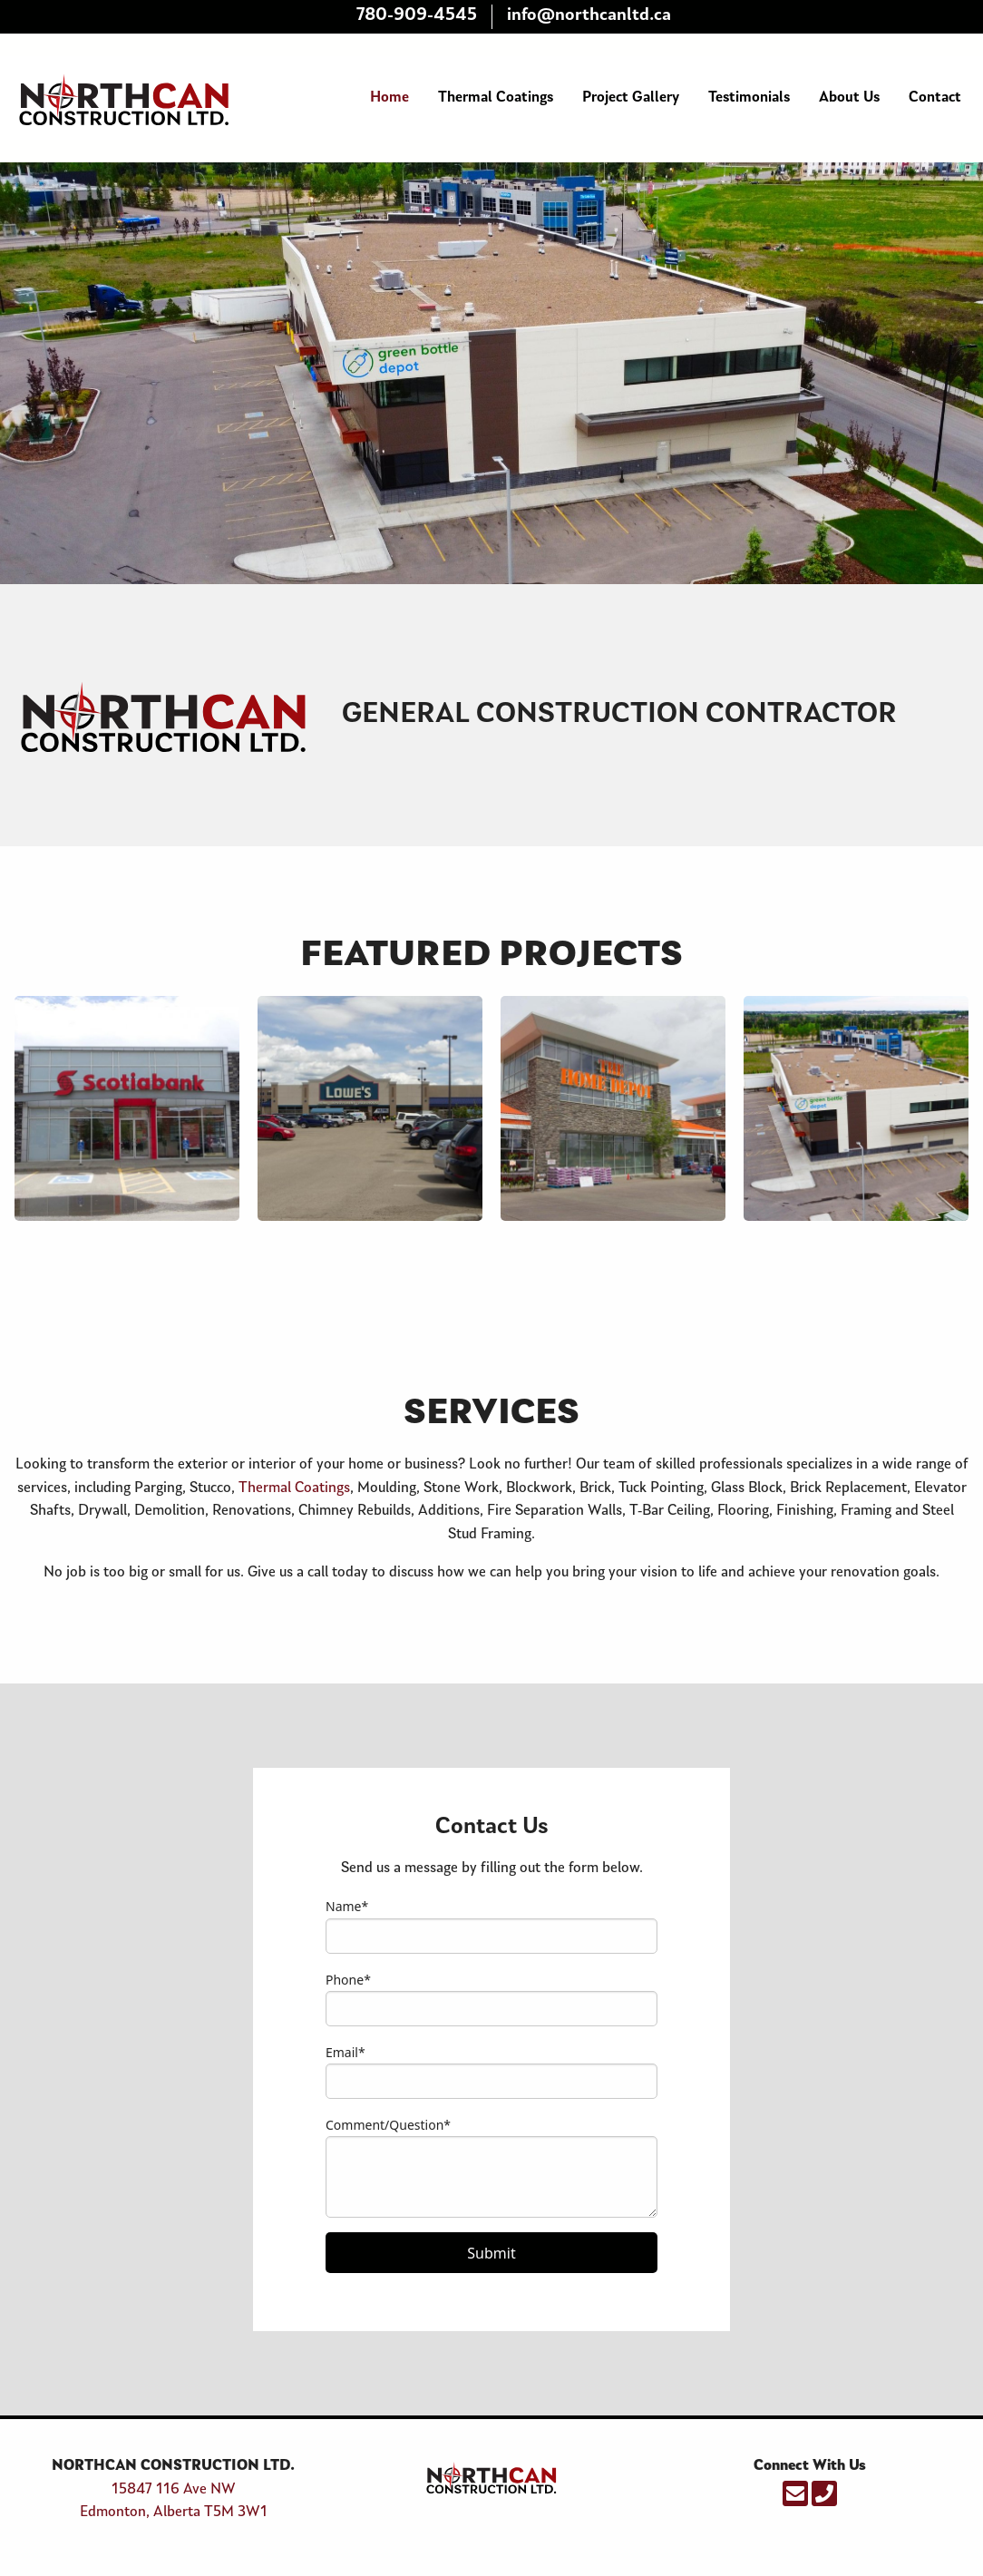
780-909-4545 (416, 15)
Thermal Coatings (294, 1488)
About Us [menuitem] (849, 98)
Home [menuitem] (389, 98)
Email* (345, 2052)
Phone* (348, 1979)
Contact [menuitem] (935, 98)
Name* (347, 1906)
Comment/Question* (388, 2124)
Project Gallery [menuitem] (630, 98)
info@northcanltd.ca (589, 15)
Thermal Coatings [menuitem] (495, 98)
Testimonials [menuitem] (749, 98)
